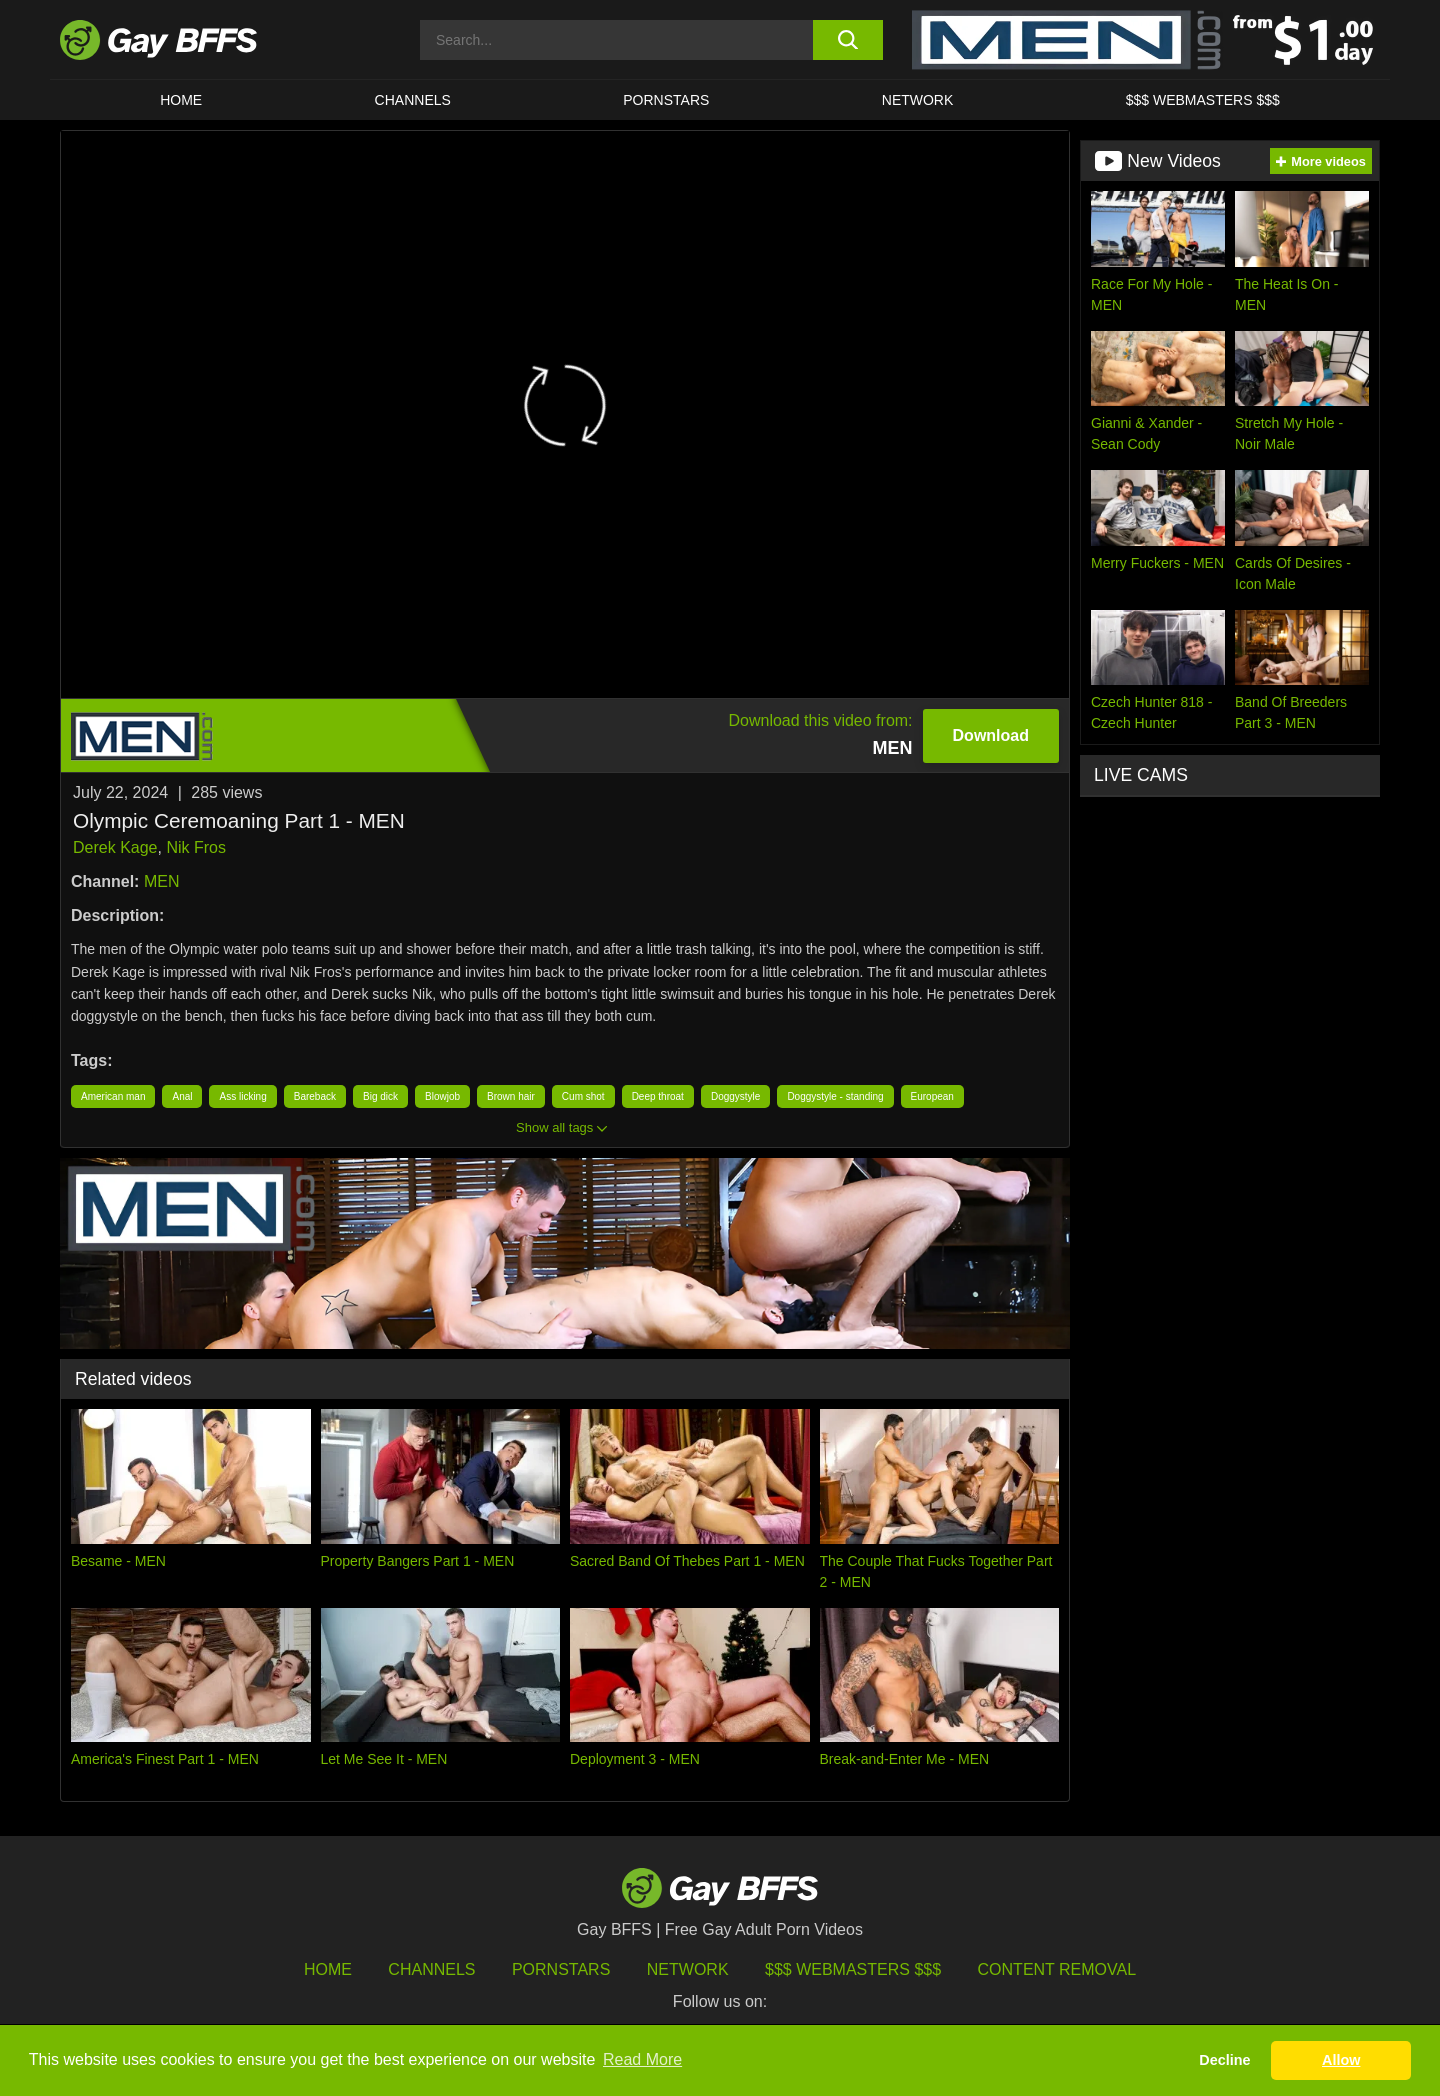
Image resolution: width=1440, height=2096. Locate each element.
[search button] (847, 40)
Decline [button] (1224, 2060)
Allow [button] (1341, 2060)
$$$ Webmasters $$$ (1203, 100)
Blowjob (442, 1096)
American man (113, 1096)
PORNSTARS (666, 100)
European (932, 1096)
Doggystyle (735, 1096)
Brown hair (511, 1096)
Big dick (380, 1096)
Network (918, 100)
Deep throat (658, 1096)
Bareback (315, 1096)
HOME (181, 100)
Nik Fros (196, 847)
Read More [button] (642, 2059)
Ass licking (242, 1096)
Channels (431, 1969)
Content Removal (1057, 1969)
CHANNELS (413, 100)
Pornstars (561, 1969)
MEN (162, 881)
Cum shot (583, 1096)
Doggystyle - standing (835, 1096)
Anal (182, 1096)
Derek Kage (115, 847)
